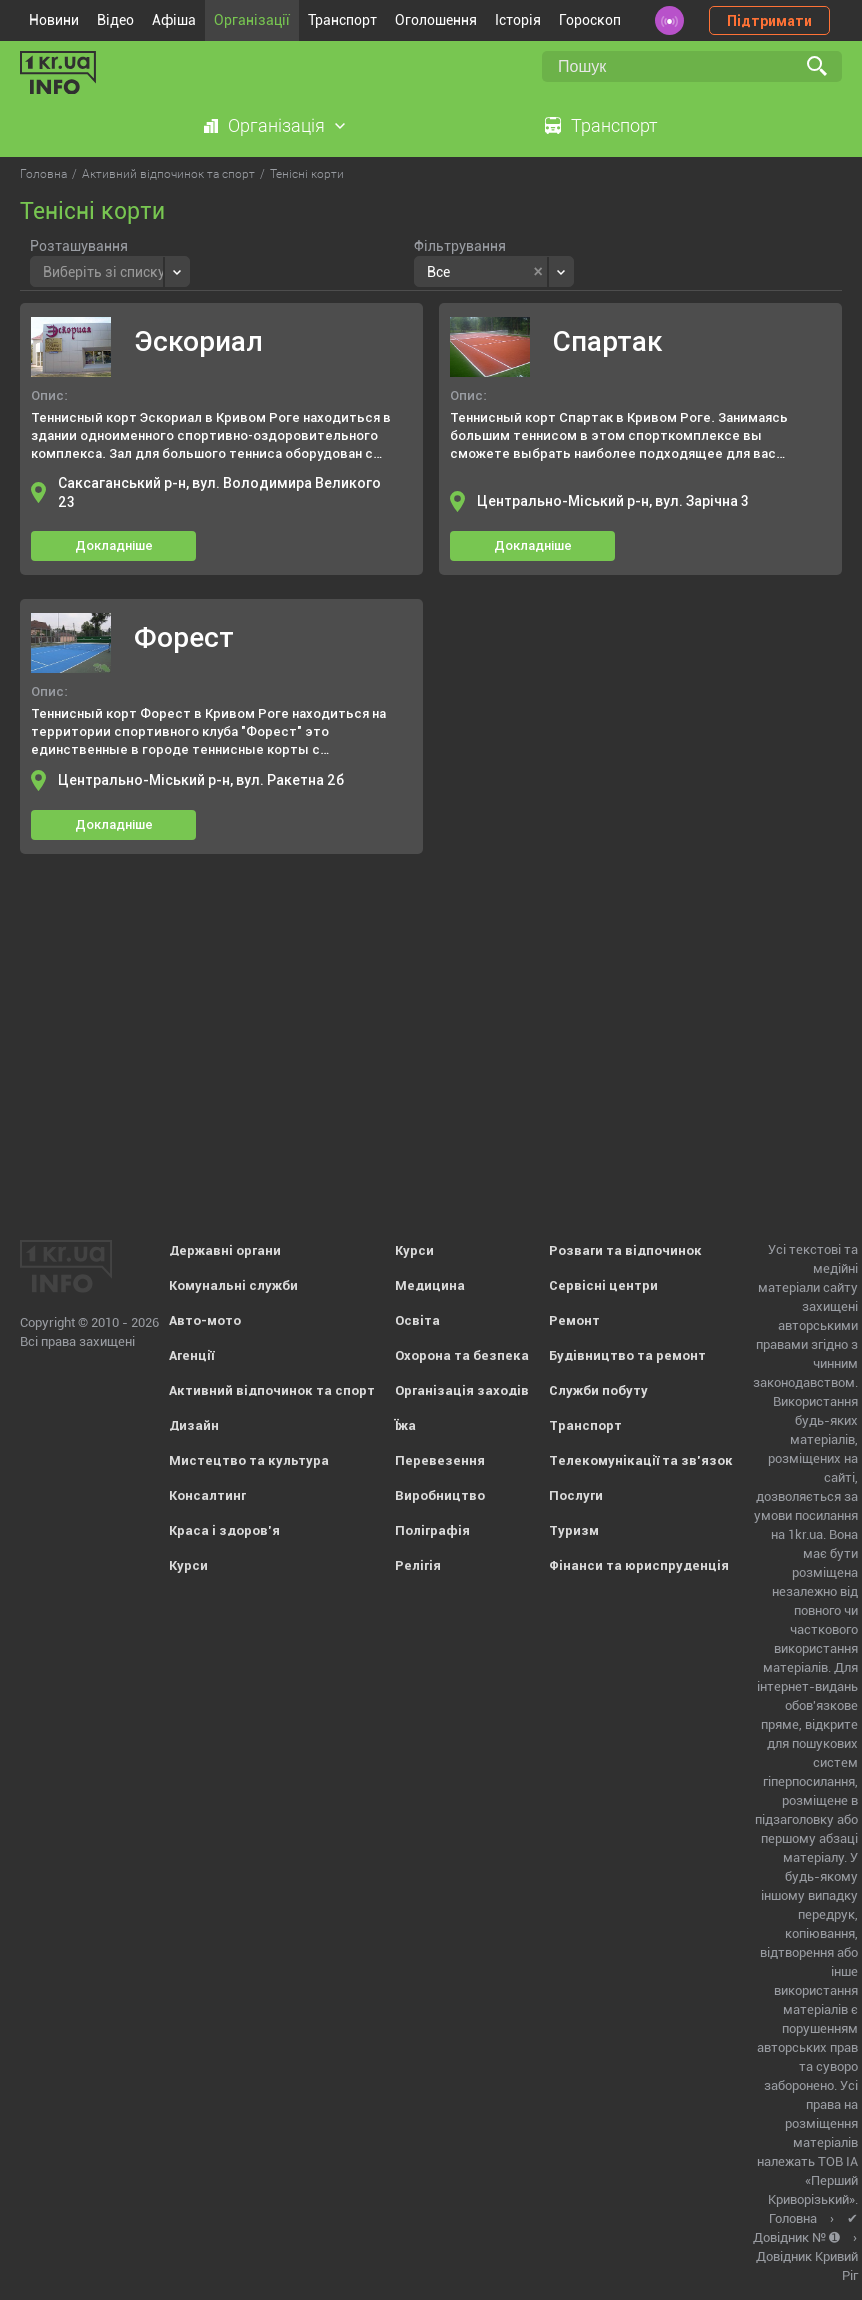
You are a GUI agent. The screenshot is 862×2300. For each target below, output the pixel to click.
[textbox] (104, 269)
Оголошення (436, 20)
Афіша (174, 20)
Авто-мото (205, 1320)
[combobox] (110, 271)
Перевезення (440, 1460)
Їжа (405, 1425)
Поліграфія (432, 1530)
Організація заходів (462, 1390)
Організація (276, 125)
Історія (518, 20)
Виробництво (440, 1495)
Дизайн (194, 1425)
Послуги (576, 1495)
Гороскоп (590, 20)
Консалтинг (207, 1495)
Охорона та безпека (462, 1355)
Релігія (418, 1565)
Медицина (430, 1285)
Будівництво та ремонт (627, 1355)
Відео (115, 20)
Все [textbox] (438, 272)
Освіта (417, 1320)
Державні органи (225, 1250)
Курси (188, 1565)
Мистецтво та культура (249, 1460)
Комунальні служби (233, 1285)
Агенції (191, 1355)
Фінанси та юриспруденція (639, 1565)
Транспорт (342, 20)
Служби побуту (598, 1390)
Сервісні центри (603, 1285)
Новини (54, 20)
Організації (252, 20)
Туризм (574, 1530)
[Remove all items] (538, 272)
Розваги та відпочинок (625, 1250)
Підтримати (769, 21)
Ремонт (574, 1320)
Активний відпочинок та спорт (272, 1390)
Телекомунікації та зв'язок (641, 1460)
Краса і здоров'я (224, 1530)
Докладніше (114, 545)
